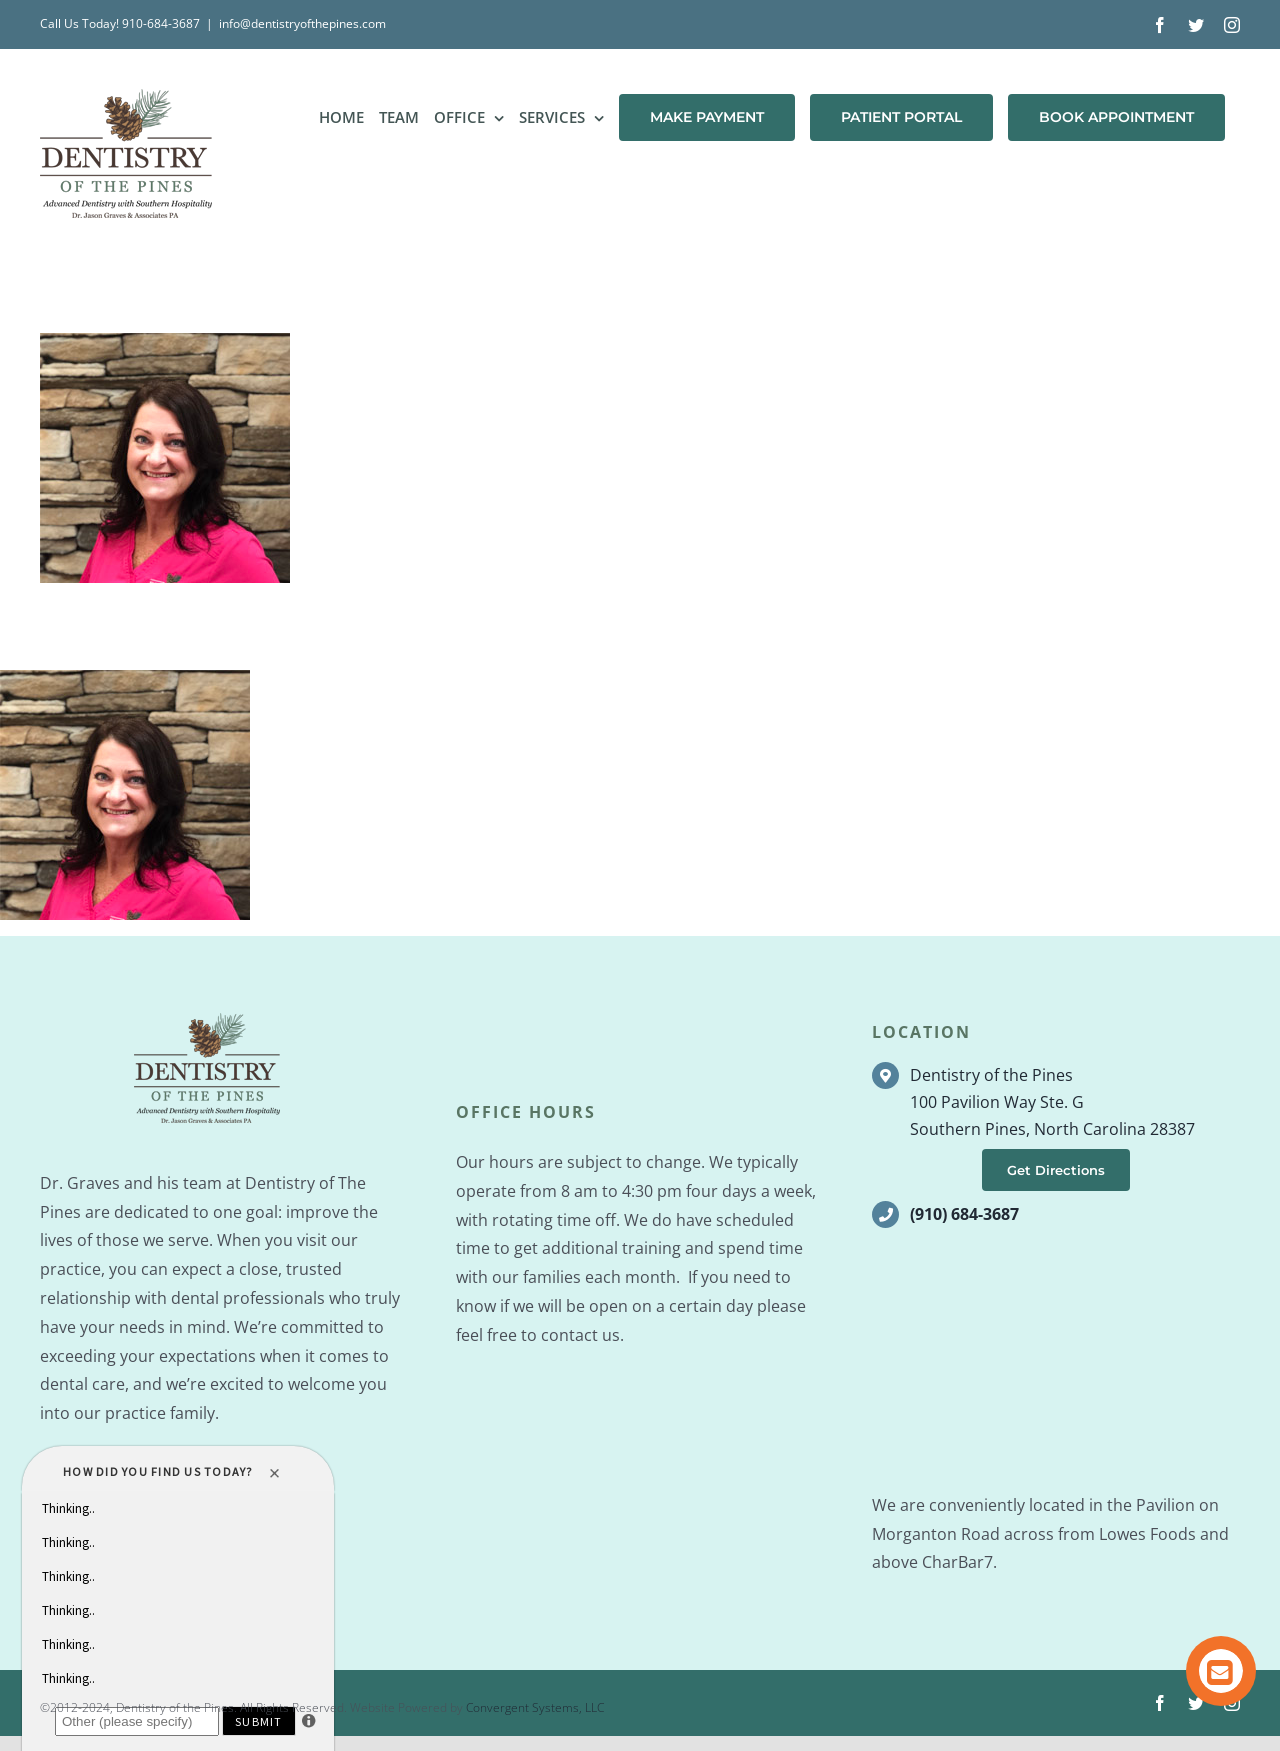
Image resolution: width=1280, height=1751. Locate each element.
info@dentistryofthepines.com (302, 23)
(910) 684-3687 (964, 1214)
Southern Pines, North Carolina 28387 (1052, 1129)
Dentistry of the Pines (991, 1075)
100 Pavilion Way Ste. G (997, 1102)
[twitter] (1196, 1703)
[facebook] (1160, 1703)
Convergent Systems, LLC (535, 1707)
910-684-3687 (161, 23)
